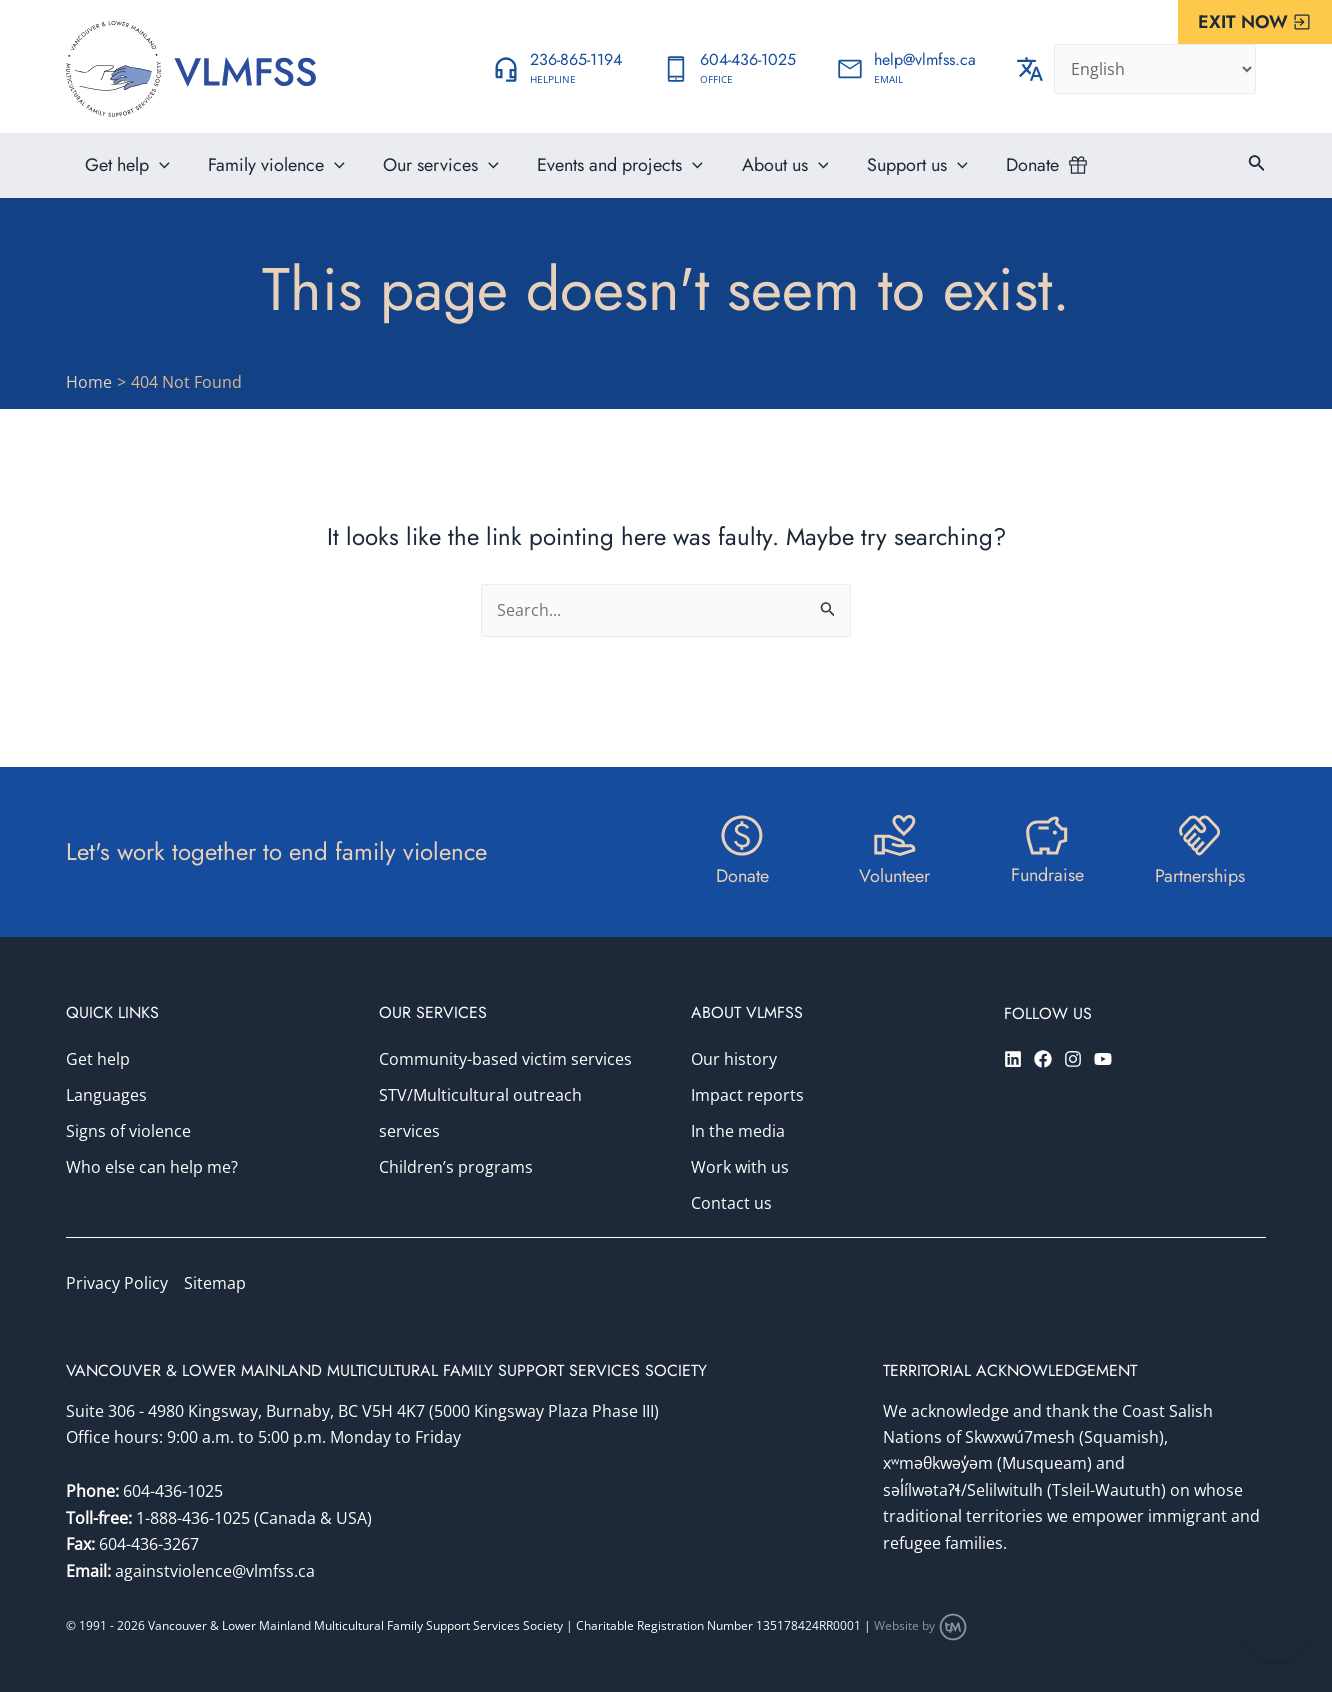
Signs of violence (128, 1132)
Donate (1017, 175)
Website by (921, 1626)
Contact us (731, 1204)
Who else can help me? (152, 1168)
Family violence (273, 175)
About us (774, 175)
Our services (436, 175)
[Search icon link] (1257, 175)
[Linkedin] (1013, 1059)
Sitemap (215, 1284)
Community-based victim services (505, 1060)
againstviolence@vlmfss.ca (215, 1571)
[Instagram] (1073, 1059)
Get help (126, 175)
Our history (734, 1060)
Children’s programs (456, 1168)
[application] (158, 175)
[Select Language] (1155, 69)
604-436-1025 (173, 1492)
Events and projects (612, 175)
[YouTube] (1103, 1059)
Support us (904, 175)
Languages (106, 1096)
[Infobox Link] (557, 69)
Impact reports (747, 1096)
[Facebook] (1043, 1059)
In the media (738, 1132)
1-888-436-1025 (195, 1518)
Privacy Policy (117, 1284)
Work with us (740, 1168)
